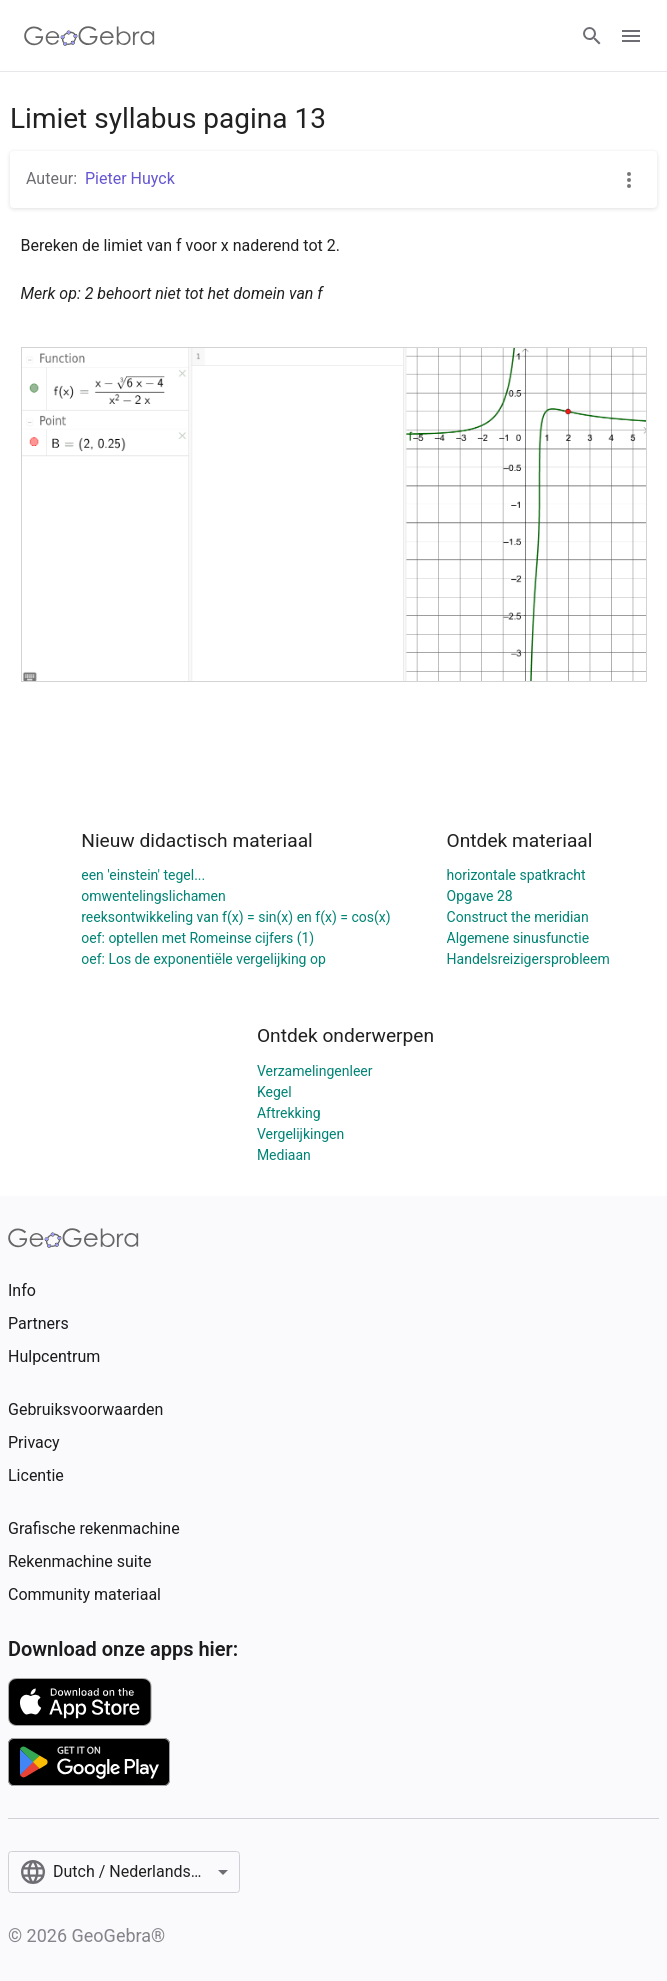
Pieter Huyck (130, 178)
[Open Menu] (631, 36)
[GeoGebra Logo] (89, 36)
